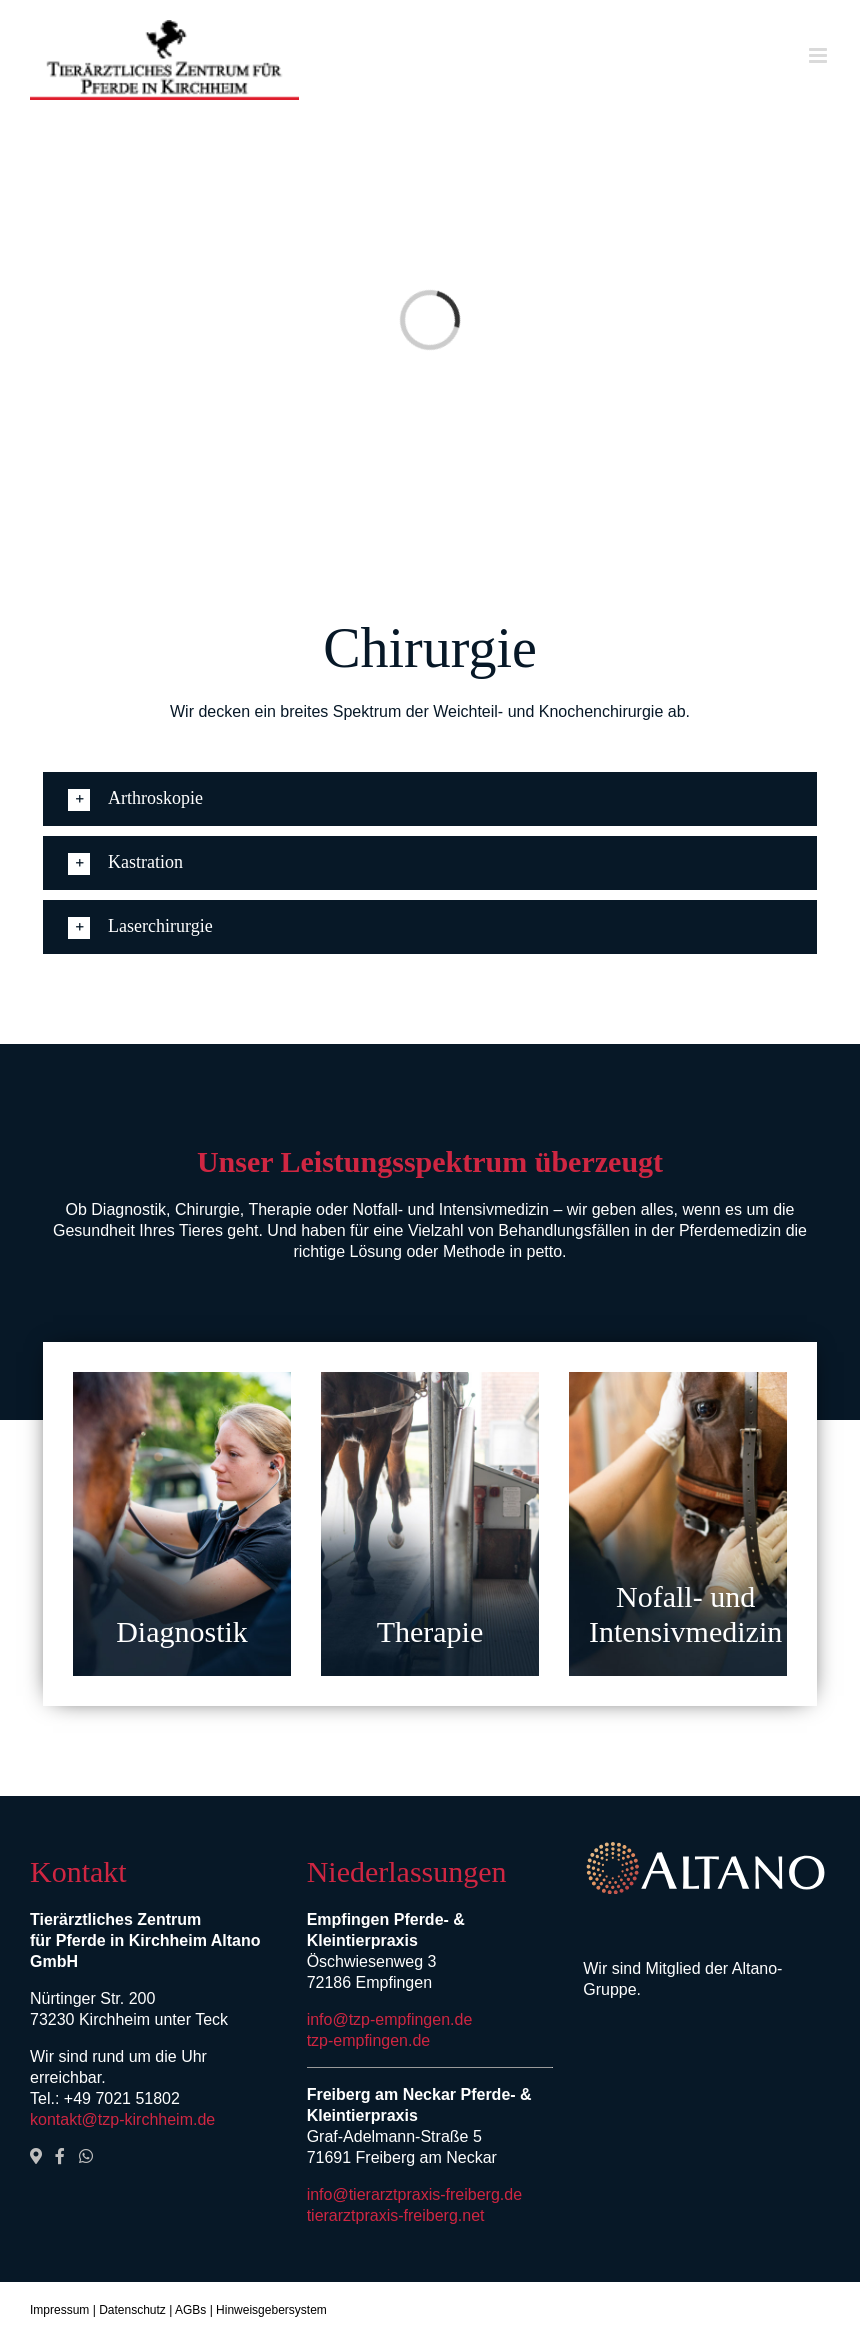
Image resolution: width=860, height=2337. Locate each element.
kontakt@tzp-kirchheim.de (122, 2119)
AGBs (190, 2310)
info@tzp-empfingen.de (390, 2019)
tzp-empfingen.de (369, 2040)
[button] (430, 799)
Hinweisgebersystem (271, 2310)
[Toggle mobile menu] (819, 55)
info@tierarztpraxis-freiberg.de (414, 2194)
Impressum (59, 2310)
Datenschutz (132, 2310)
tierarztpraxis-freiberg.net (396, 2215)
